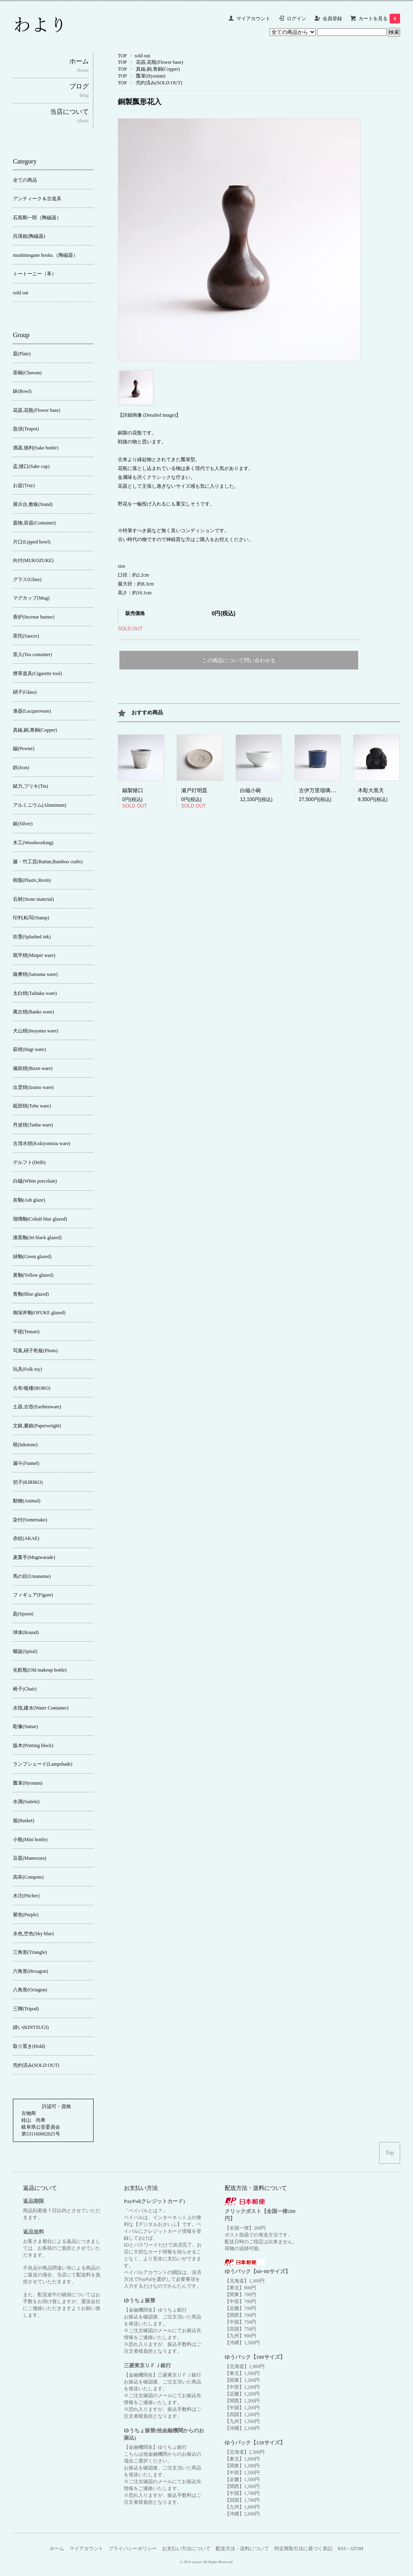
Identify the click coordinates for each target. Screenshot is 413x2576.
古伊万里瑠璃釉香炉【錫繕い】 (335, 790)
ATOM (356, 2548)
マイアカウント (253, 18)
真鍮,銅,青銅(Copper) (158, 69)
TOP (122, 56)
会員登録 (332, 18)
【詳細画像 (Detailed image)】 (149, 415)
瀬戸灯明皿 (194, 790)
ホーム (57, 2548)
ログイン (296, 18)
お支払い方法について (186, 2548)
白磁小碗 (250, 790)
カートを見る (379, 18)
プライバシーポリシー (132, 2548)
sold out (142, 56)
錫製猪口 (132, 790)
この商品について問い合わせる (238, 660)
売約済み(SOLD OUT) (159, 83)
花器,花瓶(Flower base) (159, 62)
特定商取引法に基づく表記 (303, 2548)
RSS (342, 2548)
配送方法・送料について (242, 2548)
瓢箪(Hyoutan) (150, 76)
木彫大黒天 (371, 790)
